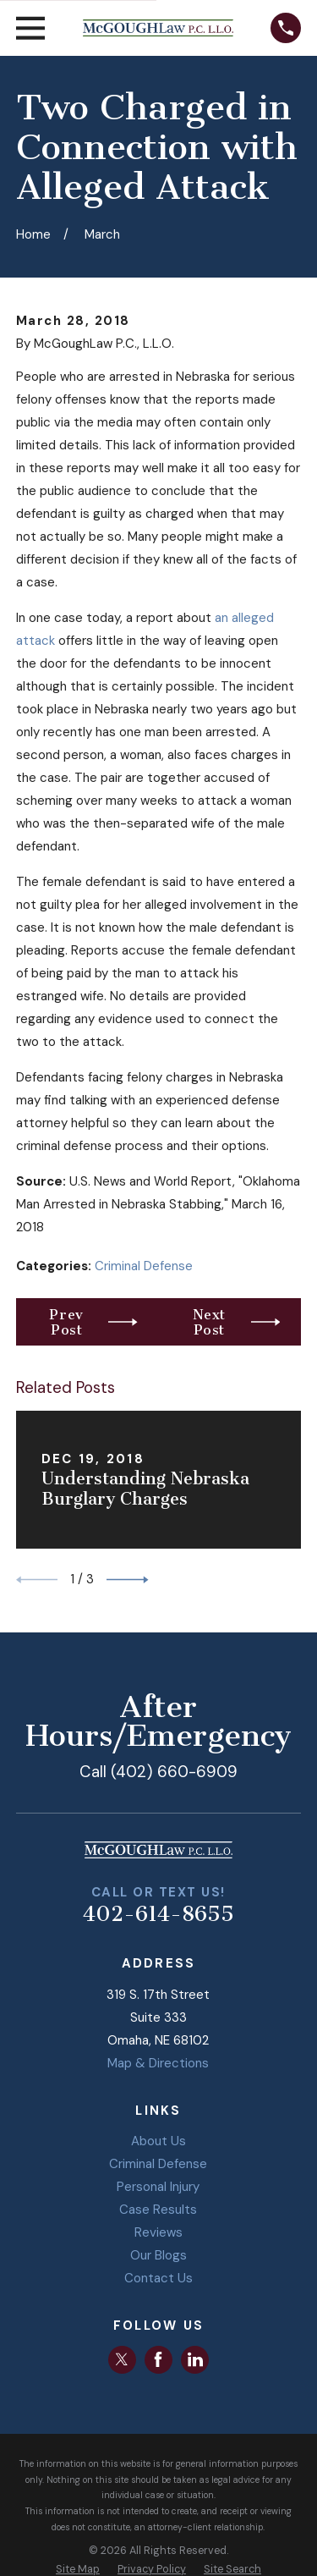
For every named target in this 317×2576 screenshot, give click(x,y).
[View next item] (128, 1580)
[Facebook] (158, 2359)
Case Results (158, 2209)
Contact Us (158, 2278)
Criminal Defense (144, 1266)
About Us (158, 2141)
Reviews (158, 2232)
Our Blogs (158, 2255)
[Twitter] (121, 2359)
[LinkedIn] (195, 2359)
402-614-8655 (158, 1914)
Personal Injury (158, 2186)
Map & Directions (158, 2063)
